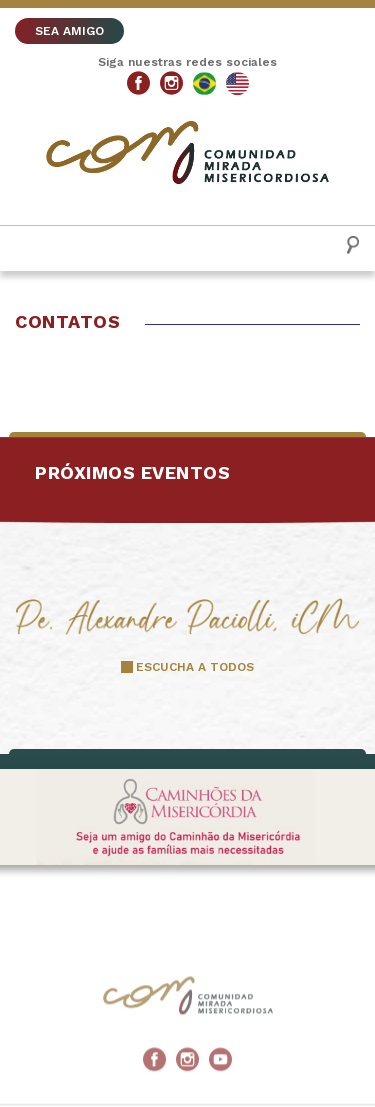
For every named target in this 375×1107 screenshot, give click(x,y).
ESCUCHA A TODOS (195, 667)
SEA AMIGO (69, 31)
